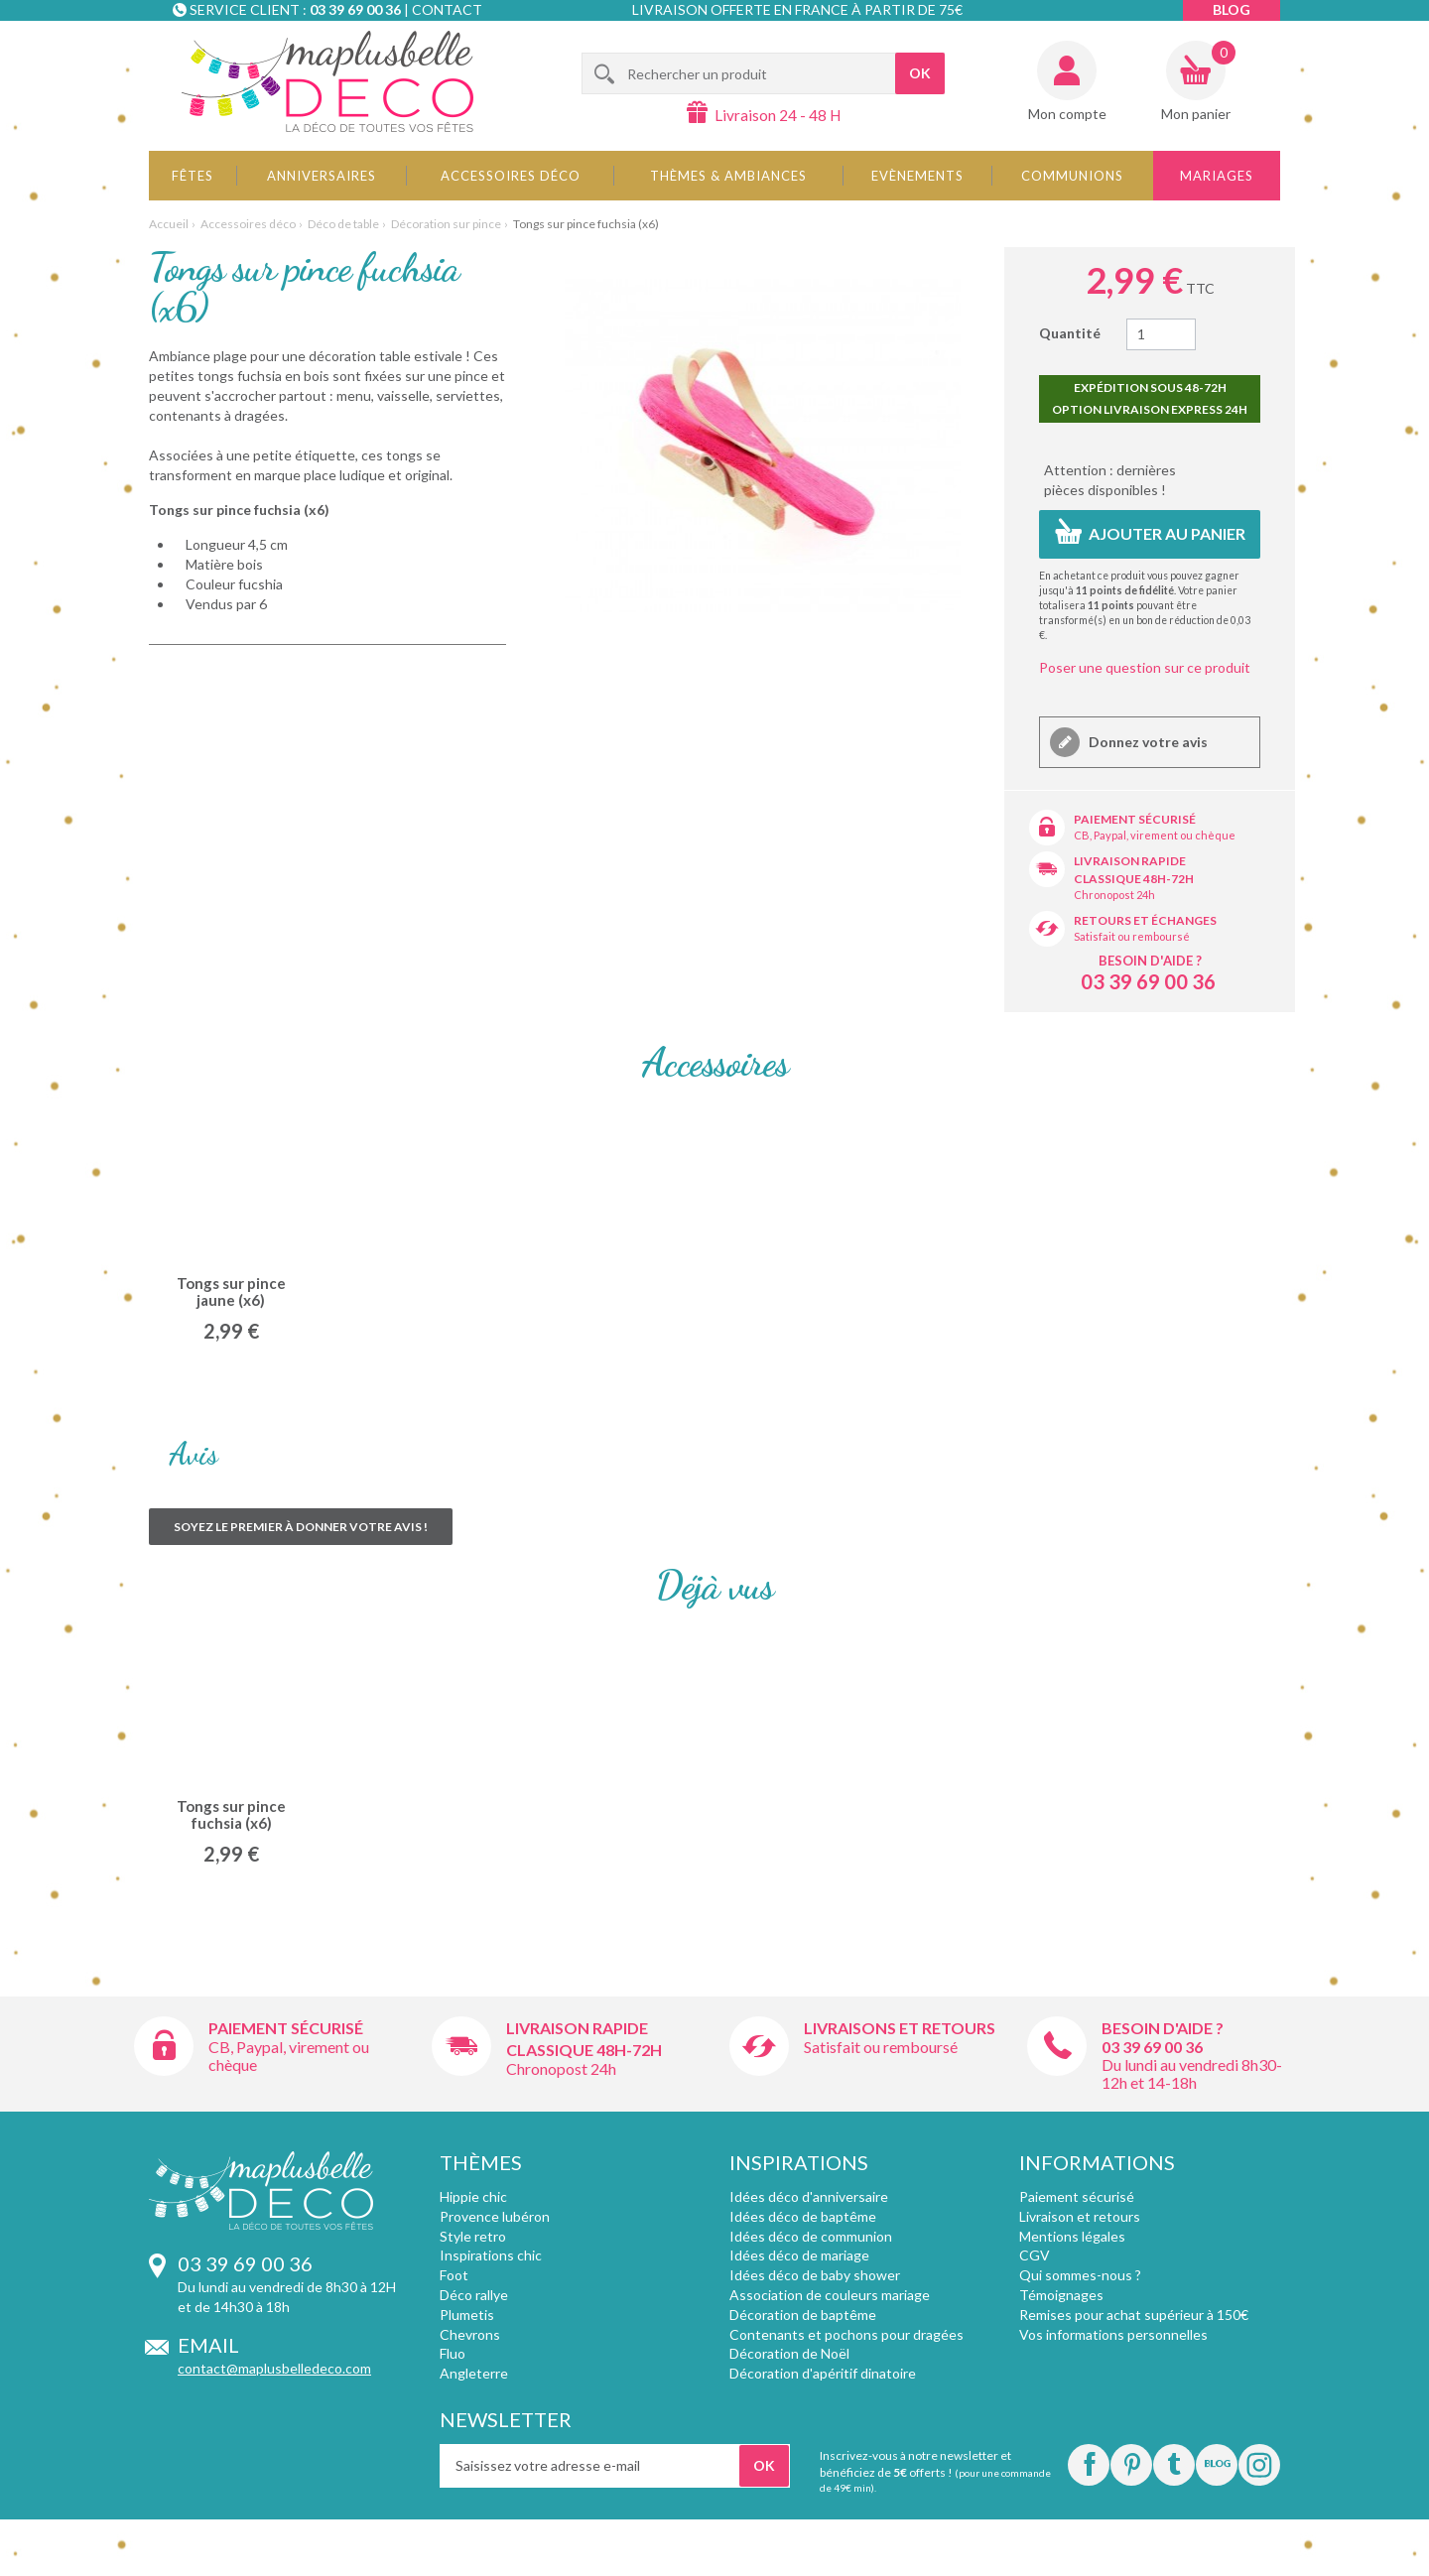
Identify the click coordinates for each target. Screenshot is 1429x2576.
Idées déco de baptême (802, 2216)
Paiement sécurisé (1135, 819)
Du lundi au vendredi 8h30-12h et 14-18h (1192, 2073)
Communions (1072, 176)
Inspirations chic (491, 2255)
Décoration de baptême (802, 2314)
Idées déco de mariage (799, 2255)
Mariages (1216, 176)
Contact (447, 9)
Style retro (473, 2236)
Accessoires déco (511, 176)
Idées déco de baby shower (814, 2274)
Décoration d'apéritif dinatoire (822, 2373)
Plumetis (467, 2314)
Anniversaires (321, 176)
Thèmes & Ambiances (728, 176)
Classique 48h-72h (1134, 878)
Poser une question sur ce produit (1144, 667)
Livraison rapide (1130, 860)
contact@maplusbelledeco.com (274, 2368)
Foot (454, 2274)
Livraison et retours (1079, 2216)
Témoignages (1061, 2294)
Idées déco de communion (810, 2236)
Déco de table (343, 223)
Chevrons (470, 2334)
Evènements (917, 176)
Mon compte (1067, 113)
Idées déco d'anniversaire (808, 2196)
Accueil (169, 223)
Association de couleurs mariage (829, 2294)
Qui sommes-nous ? (1080, 2274)
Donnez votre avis (1147, 741)
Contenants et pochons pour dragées (846, 2334)
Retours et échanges (1145, 920)
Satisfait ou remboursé (1132, 936)
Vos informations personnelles (1113, 2334)
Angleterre (474, 2373)
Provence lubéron (495, 2216)
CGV (1034, 2255)
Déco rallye (474, 2294)
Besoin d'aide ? (1150, 960)
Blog (1231, 9)
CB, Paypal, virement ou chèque (1154, 835)
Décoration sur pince (446, 223)
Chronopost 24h (1114, 894)
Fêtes (192, 176)
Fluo (452, 2353)
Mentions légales (1072, 2236)
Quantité (1070, 332)
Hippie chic (473, 2196)
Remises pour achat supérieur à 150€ (1133, 2314)
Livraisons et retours (899, 2027)
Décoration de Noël (789, 2353)
